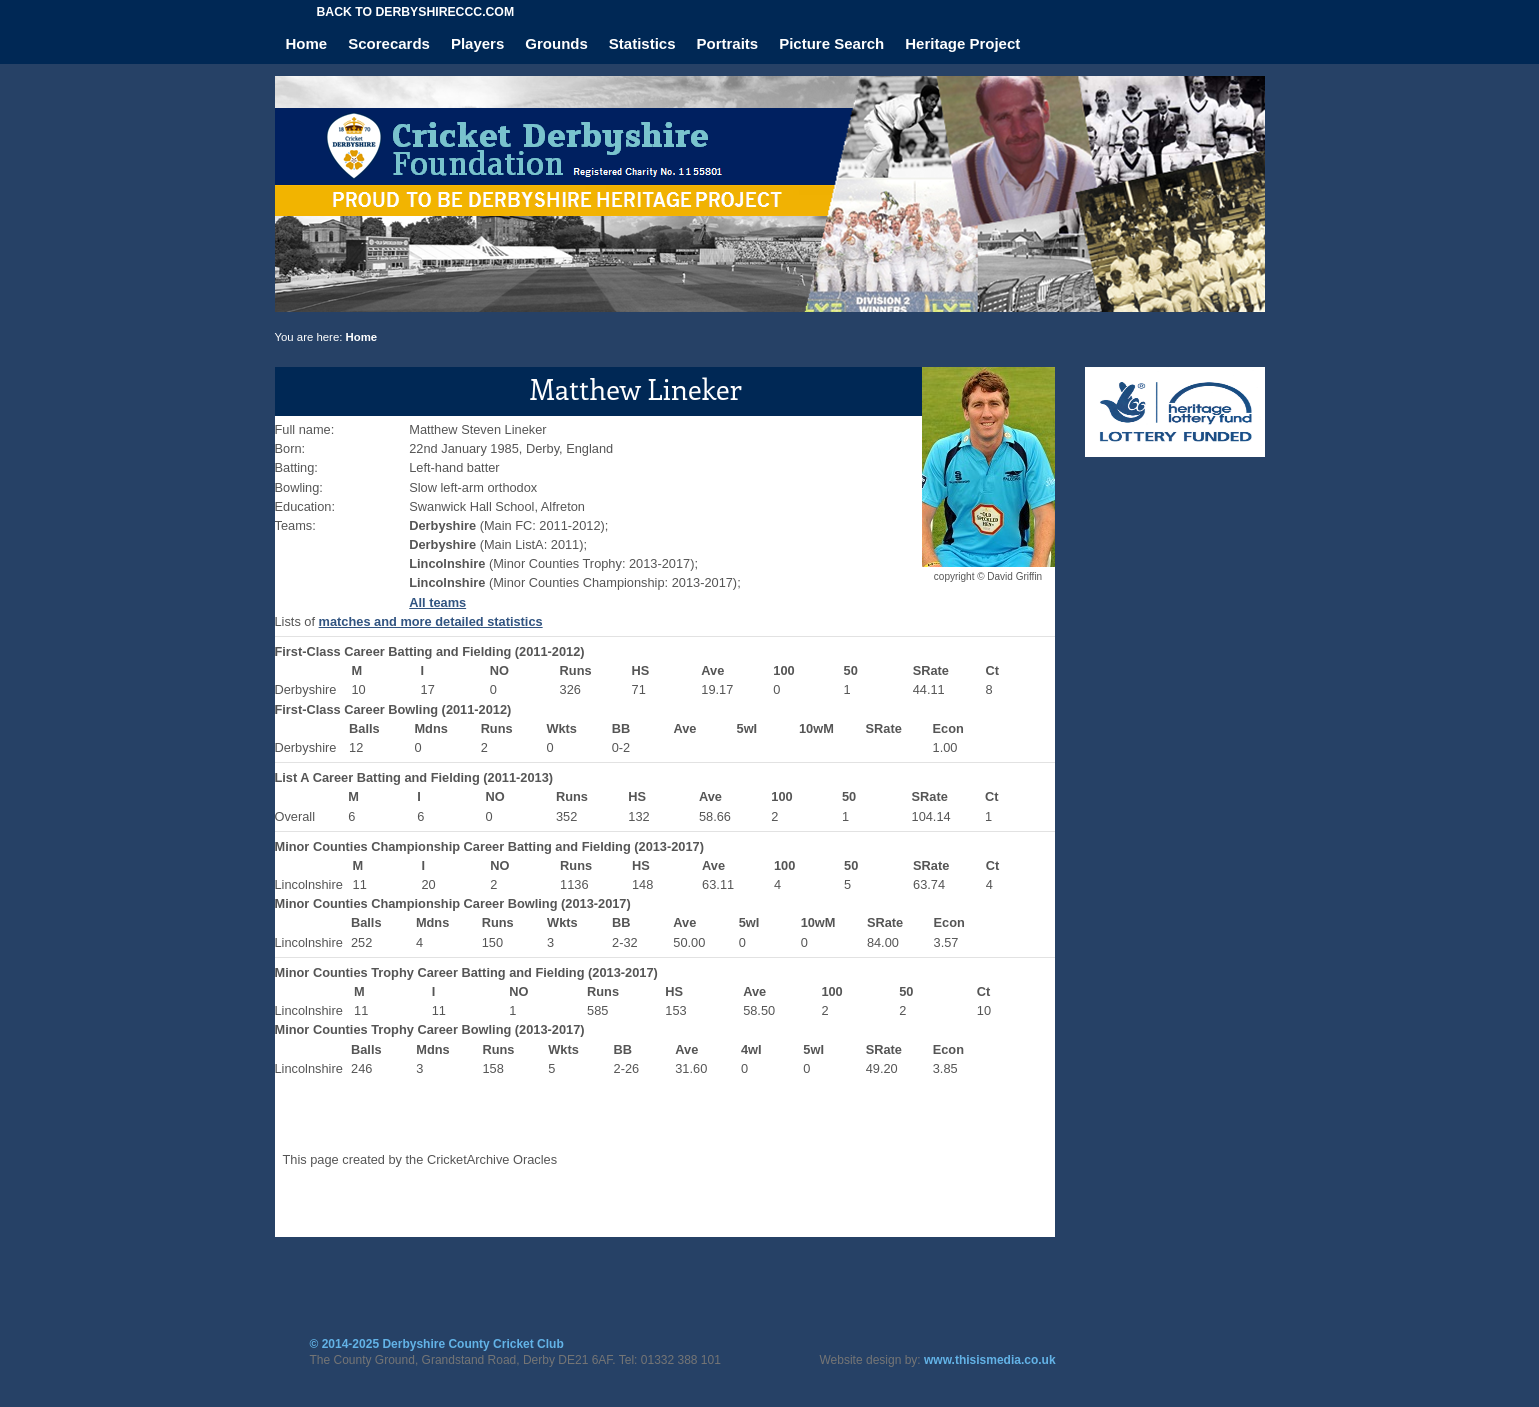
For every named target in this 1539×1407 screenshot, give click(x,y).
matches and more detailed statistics (431, 621)
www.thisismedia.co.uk (990, 1360)
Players (477, 43)
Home (307, 43)
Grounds (556, 43)
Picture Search (831, 43)
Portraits (728, 43)
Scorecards (389, 43)
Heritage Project (962, 43)
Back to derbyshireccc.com (416, 12)
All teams (437, 602)
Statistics (642, 43)
